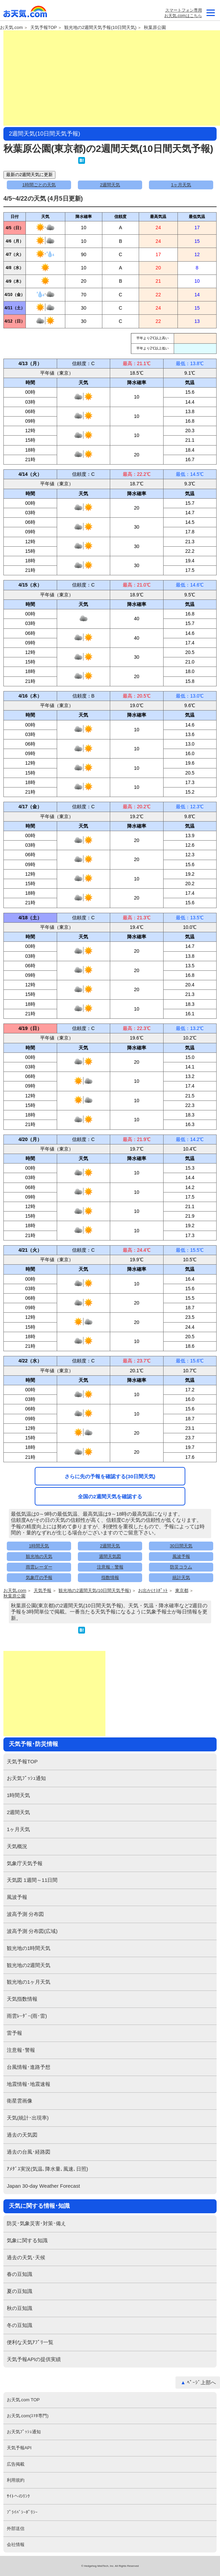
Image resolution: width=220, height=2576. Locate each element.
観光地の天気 (39, 1556)
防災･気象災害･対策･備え (36, 2223)
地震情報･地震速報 (28, 2084)
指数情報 (110, 1577)
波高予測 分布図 (25, 1914)
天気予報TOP (43, 27)
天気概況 (17, 1846)
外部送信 (15, 2528)
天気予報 (42, 1590)
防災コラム (181, 1567)
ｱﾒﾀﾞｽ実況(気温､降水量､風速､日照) (47, 2169)
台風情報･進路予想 (28, 2067)
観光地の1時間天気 (28, 1948)
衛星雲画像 (19, 2101)
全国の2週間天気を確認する (110, 1496)
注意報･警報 (21, 2050)
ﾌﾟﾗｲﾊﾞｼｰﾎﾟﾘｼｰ (22, 2512)
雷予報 (14, 2033)
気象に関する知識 (27, 2240)
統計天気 (181, 1577)
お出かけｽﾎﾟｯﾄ (153, 1590)
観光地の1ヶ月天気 (28, 1982)
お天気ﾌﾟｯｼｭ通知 (26, 1778)
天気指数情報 (22, 1999)
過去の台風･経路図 (28, 2152)
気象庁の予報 (39, 1577)
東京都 (181, 1590)
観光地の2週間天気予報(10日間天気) (100, 27)
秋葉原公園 (155, 27)
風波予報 (181, 1556)
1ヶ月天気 (181, 184)
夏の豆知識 (19, 2291)
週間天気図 (110, 1556)
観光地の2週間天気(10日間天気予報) (94, 1590)
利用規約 (15, 2480)
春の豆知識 (19, 2274)
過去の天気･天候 (26, 2257)
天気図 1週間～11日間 (32, 1880)
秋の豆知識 (19, 2308)
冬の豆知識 (19, 2325)
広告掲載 (15, 2464)
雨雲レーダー (39, 1567)
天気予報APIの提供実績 (34, 2359)
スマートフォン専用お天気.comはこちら (183, 13)
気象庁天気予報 (25, 1863)
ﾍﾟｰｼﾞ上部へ (201, 2382)
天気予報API (19, 2447)
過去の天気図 (22, 2135)
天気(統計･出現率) (28, 2118)
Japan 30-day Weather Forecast (43, 2186)
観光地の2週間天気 (28, 1965)
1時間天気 (39, 1545)
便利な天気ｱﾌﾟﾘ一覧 (30, 2342)
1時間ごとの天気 (38, 184)
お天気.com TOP (23, 2399)
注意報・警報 (110, 1567)
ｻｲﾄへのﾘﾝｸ (18, 2496)
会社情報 (15, 2544)
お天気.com (25, 13)
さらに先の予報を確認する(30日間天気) (110, 1476)
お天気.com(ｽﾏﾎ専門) (28, 2415)
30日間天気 (181, 1545)
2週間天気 (110, 184)
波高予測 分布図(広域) (32, 1931)
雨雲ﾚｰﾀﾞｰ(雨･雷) (27, 2016)
